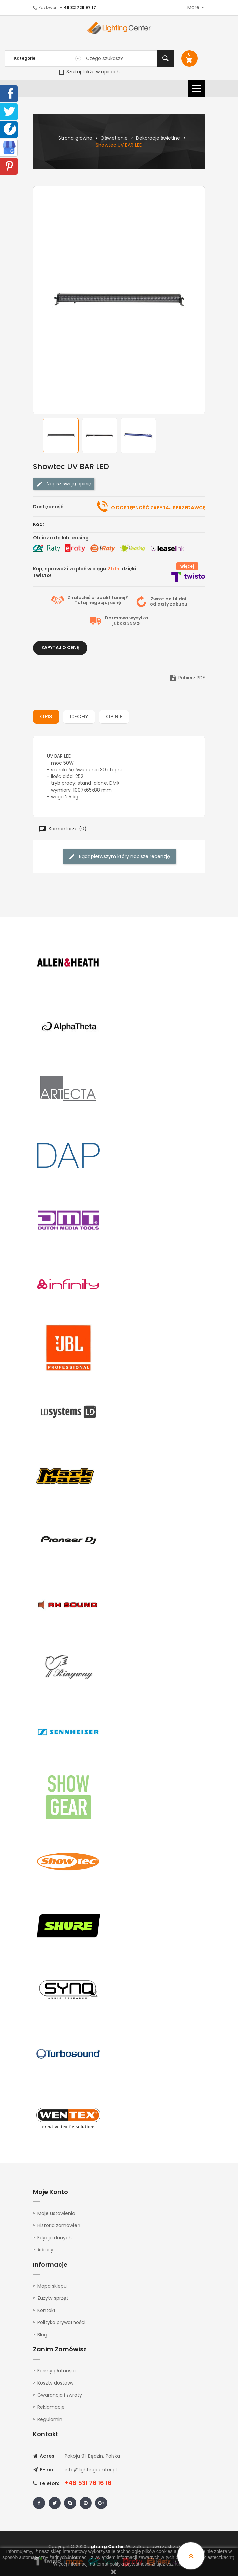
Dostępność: (49, 506)
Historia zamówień (58, 2225)
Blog (42, 2334)
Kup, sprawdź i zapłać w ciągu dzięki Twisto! (84, 572)
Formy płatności (56, 2370)
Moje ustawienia (56, 2213)
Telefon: (46, 2483)
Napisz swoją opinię (63, 483)
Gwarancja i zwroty (59, 2395)
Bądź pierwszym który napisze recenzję (119, 856)
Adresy (45, 2249)
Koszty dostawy (55, 2382)
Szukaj (165, 58)
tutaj (179, 2564)
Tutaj (81, 602)
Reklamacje (51, 2407)
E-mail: (45, 2469)
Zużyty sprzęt (52, 2298)
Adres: (44, 2456)
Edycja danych (54, 2237)
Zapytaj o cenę (60, 647)
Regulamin (49, 2419)
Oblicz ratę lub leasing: (61, 537)
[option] (61, 435)
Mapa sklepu (52, 2286)
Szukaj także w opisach (89, 71)
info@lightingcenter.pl (91, 2469)
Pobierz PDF (187, 677)
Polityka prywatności (61, 2322)
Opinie (114, 716)
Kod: (38, 524)
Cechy (79, 716)
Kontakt (46, 2310)
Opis (46, 716)
